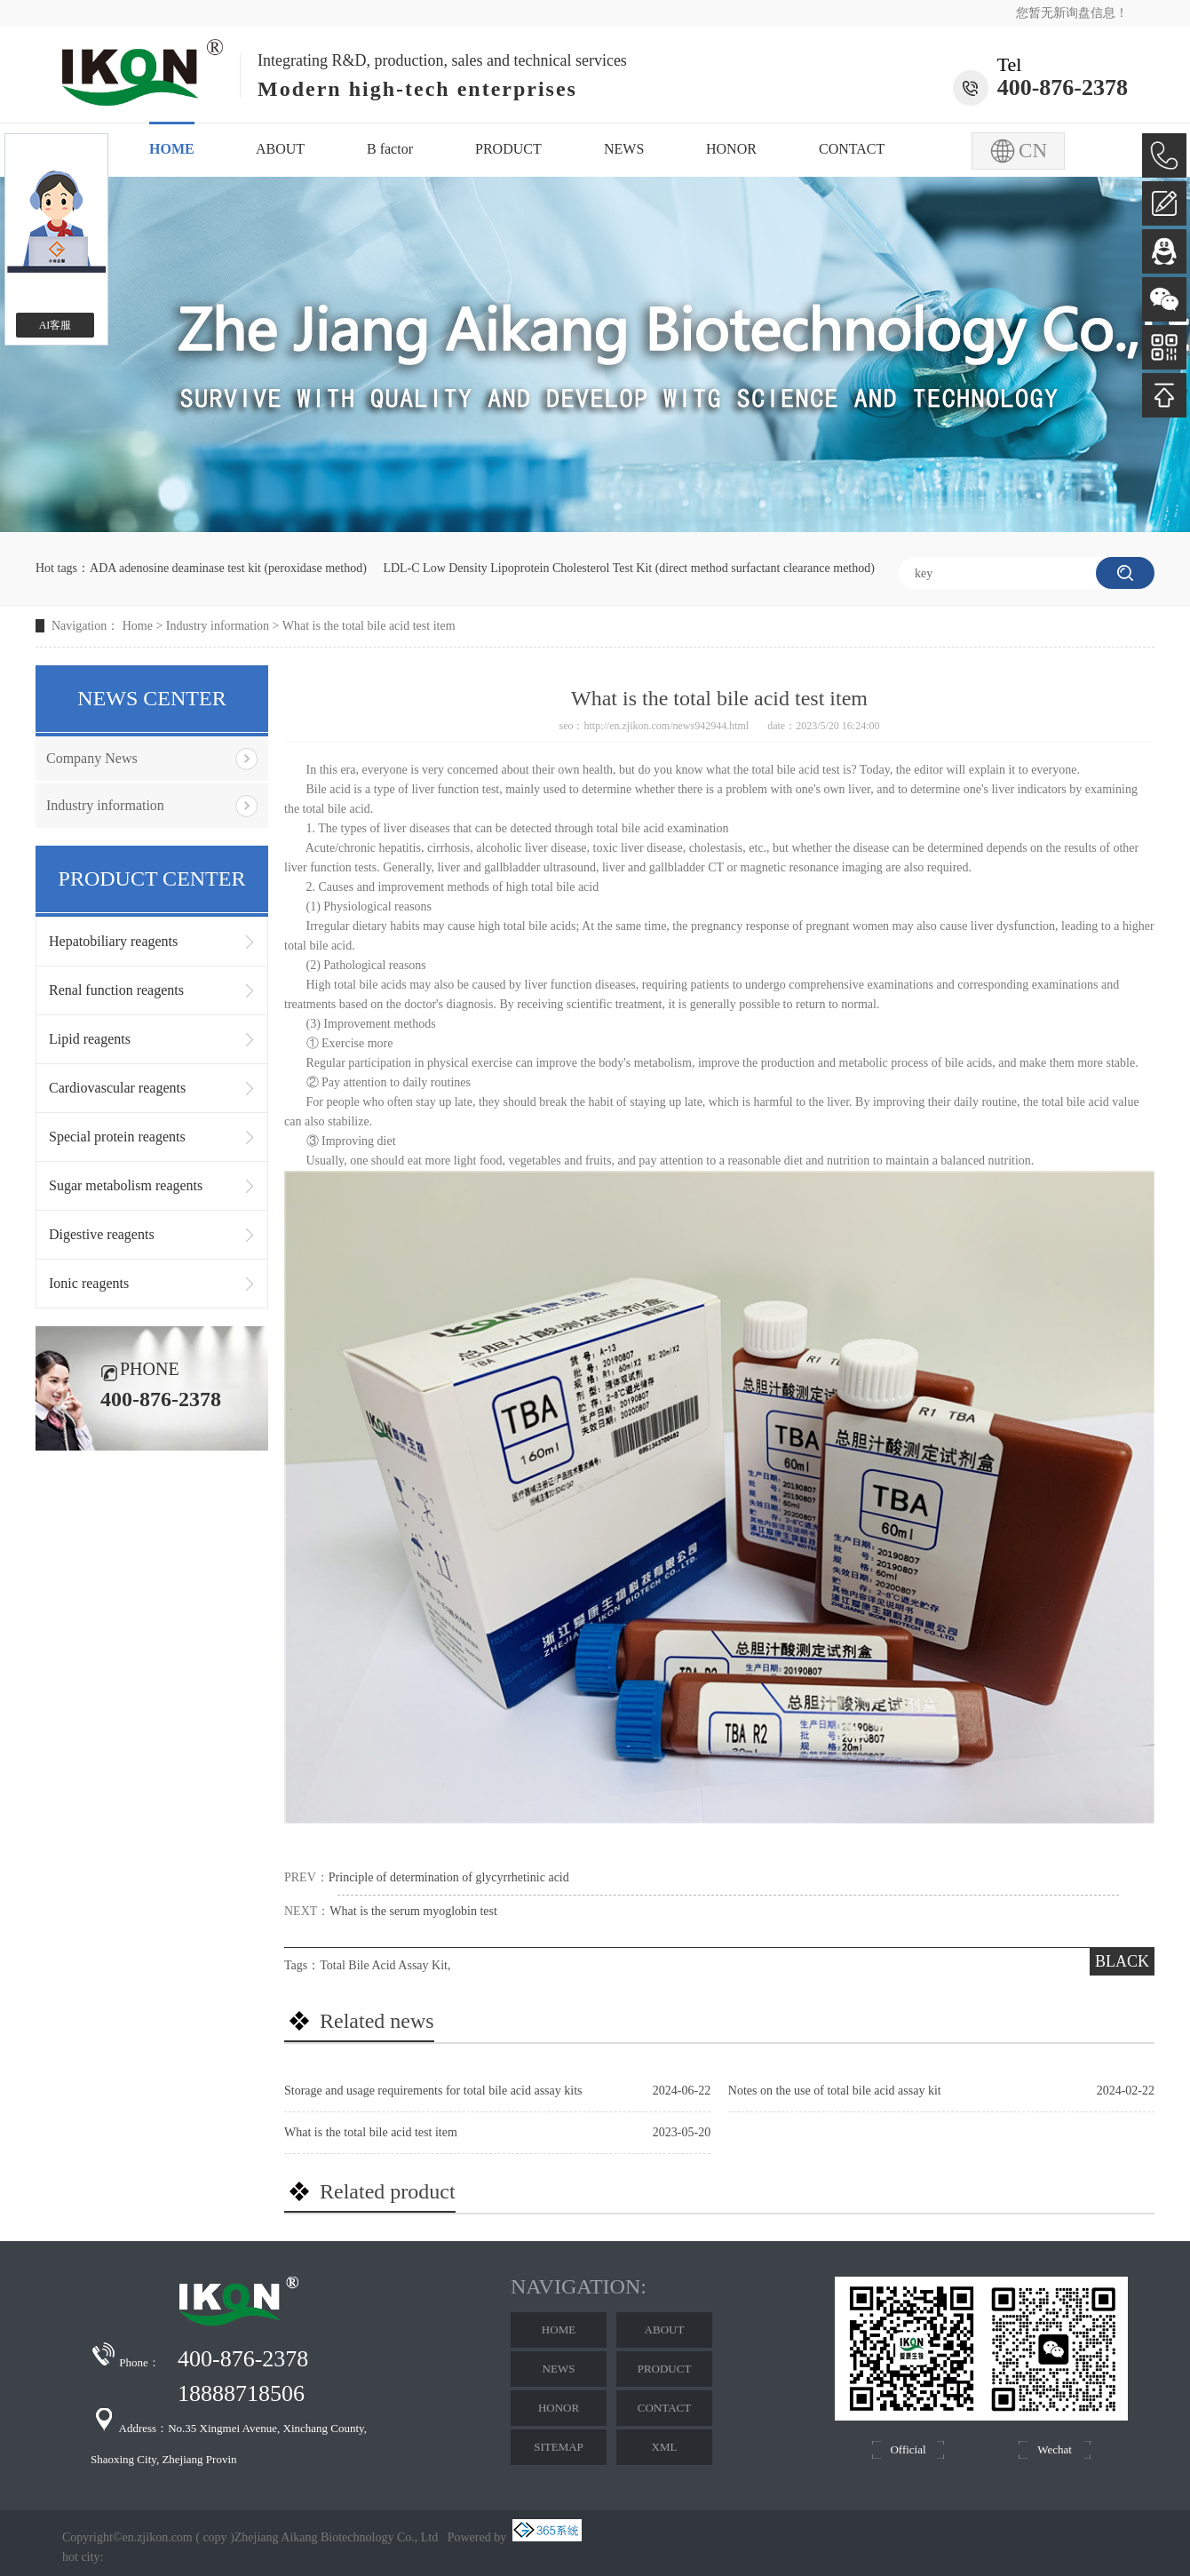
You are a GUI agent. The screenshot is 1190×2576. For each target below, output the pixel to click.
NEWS (624, 148)
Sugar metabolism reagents (125, 1185)
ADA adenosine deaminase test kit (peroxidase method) (228, 568)
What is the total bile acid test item (369, 625)
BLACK (1122, 1961)
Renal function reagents (116, 990)
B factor (390, 148)
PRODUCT (508, 148)
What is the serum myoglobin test (413, 1911)
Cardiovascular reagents (117, 1087)
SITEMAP (558, 2446)
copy (214, 2537)
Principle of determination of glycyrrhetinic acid (449, 1877)
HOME (171, 148)
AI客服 (55, 325)
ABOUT (280, 148)
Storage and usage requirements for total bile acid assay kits (433, 2090)
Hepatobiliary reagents (113, 941)
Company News (92, 758)
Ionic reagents (89, 1283)
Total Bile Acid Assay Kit (384, 1965)
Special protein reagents (117, 1136)
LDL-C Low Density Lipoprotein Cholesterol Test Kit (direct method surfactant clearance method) (629, 568)
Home (138, 625)
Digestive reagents (102, 1234)
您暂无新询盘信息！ (1072, 13)
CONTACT (852, 148)
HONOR (731, 148)
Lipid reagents (90, 1038)
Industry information (217, 625)
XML (665, 2446)
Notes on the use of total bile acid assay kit (834, 2090)
